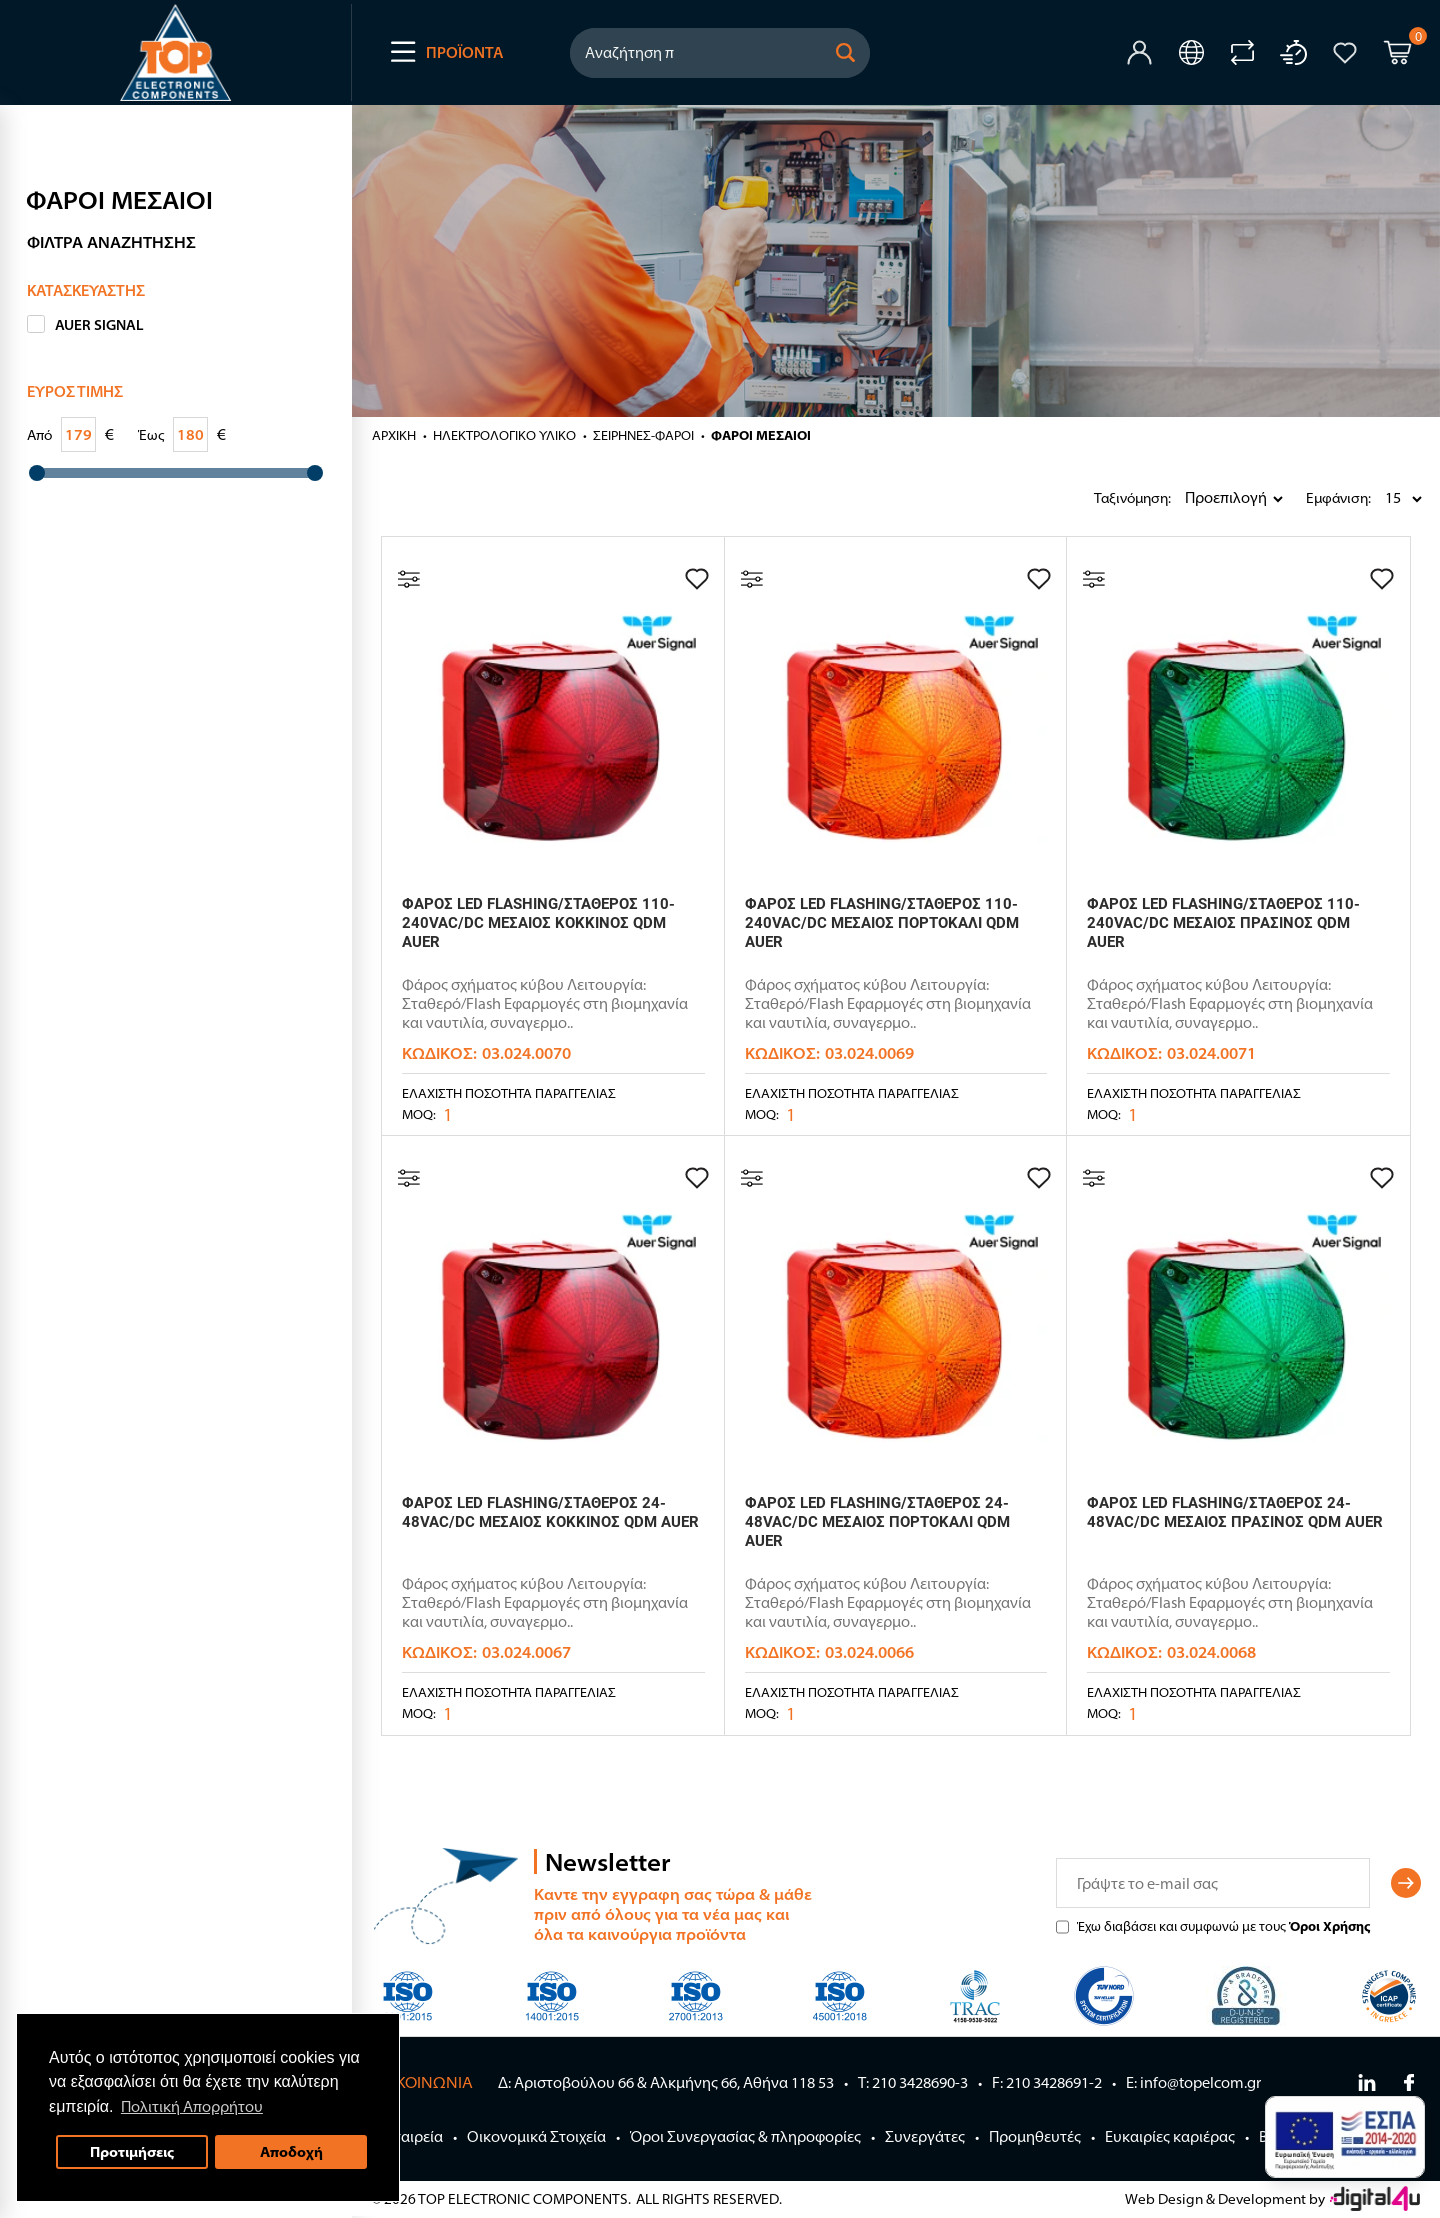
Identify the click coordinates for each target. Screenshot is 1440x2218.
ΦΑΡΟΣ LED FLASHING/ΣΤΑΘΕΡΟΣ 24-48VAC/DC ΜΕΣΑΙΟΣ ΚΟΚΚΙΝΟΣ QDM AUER (550, 1512)
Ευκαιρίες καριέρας (1170, 2136)
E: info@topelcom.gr (1193, 2082)
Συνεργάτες (925, 2136)
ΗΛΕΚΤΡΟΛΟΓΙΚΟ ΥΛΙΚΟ (504, 435)
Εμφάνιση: (1311, 498)
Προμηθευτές (1035, 2136)
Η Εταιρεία (407, 2136)
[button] (846, 53)
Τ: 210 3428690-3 (913, 2082)
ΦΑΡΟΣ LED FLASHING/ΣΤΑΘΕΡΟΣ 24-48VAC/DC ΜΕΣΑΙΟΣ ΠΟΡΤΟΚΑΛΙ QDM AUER (877, 1522)
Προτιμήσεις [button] (132, 2151)
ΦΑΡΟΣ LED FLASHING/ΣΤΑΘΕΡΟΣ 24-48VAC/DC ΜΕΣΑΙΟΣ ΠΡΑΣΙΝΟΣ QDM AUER (1235, 1512)
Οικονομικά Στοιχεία (536, 2136)
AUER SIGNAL (99, 325)
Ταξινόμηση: (1099, 498)
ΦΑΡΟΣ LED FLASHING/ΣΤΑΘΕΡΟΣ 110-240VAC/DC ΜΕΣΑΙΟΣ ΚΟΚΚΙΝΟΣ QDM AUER (538, 923)
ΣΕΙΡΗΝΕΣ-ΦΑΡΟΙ (643, 435)
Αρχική (394, 435)
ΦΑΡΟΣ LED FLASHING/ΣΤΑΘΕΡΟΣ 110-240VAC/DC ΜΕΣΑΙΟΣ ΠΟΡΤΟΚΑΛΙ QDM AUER (882, 923)
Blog (1274, 2136)
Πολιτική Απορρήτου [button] (192, 2106)
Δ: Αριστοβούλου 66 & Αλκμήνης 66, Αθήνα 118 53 (666, 2082)
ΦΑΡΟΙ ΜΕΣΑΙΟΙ (761, 435)
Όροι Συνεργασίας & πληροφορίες (745, 2136)
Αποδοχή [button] (291, 2151)
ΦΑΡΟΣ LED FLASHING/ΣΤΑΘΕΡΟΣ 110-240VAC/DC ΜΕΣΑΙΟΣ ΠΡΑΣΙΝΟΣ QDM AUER (1223, 923)
